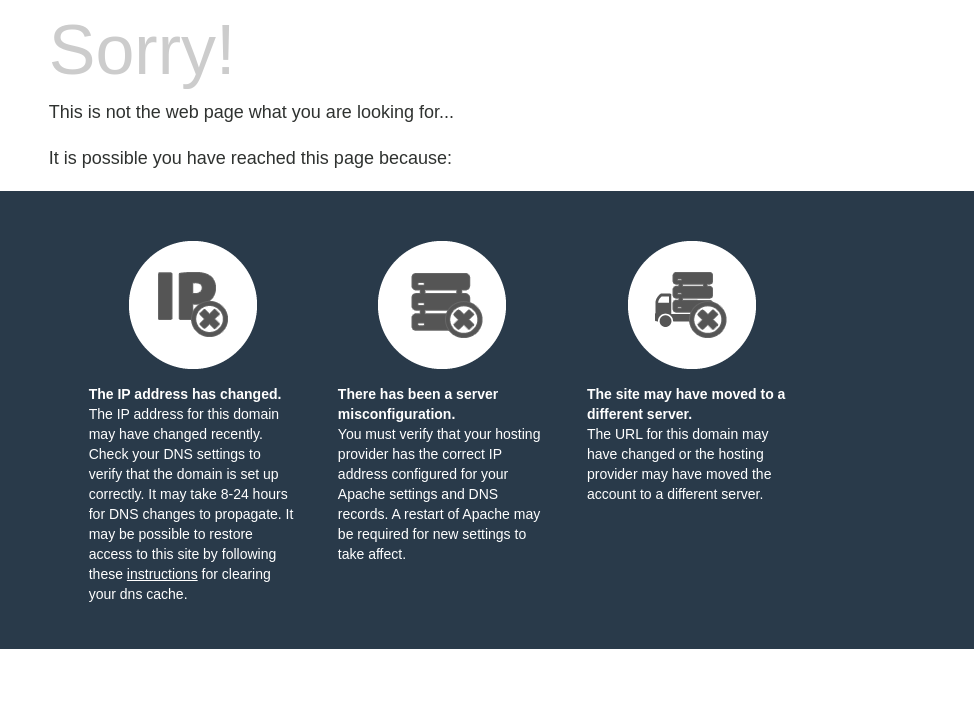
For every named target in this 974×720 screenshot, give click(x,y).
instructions (162, 574)
